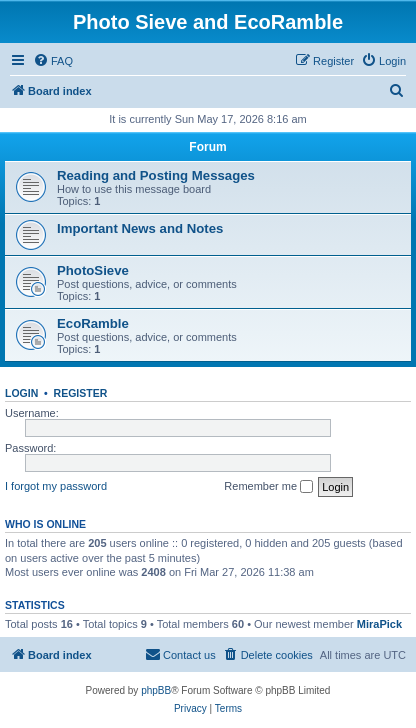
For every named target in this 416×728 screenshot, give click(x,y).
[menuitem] (53, 61)
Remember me (268, 487)
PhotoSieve (93, 270)
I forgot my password (56, 486)
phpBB (156, 690)
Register (81, 393)
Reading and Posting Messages (156, 175)
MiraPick (379, 624)
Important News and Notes (140, 228)
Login (21, 393)
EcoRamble (93, 323)
